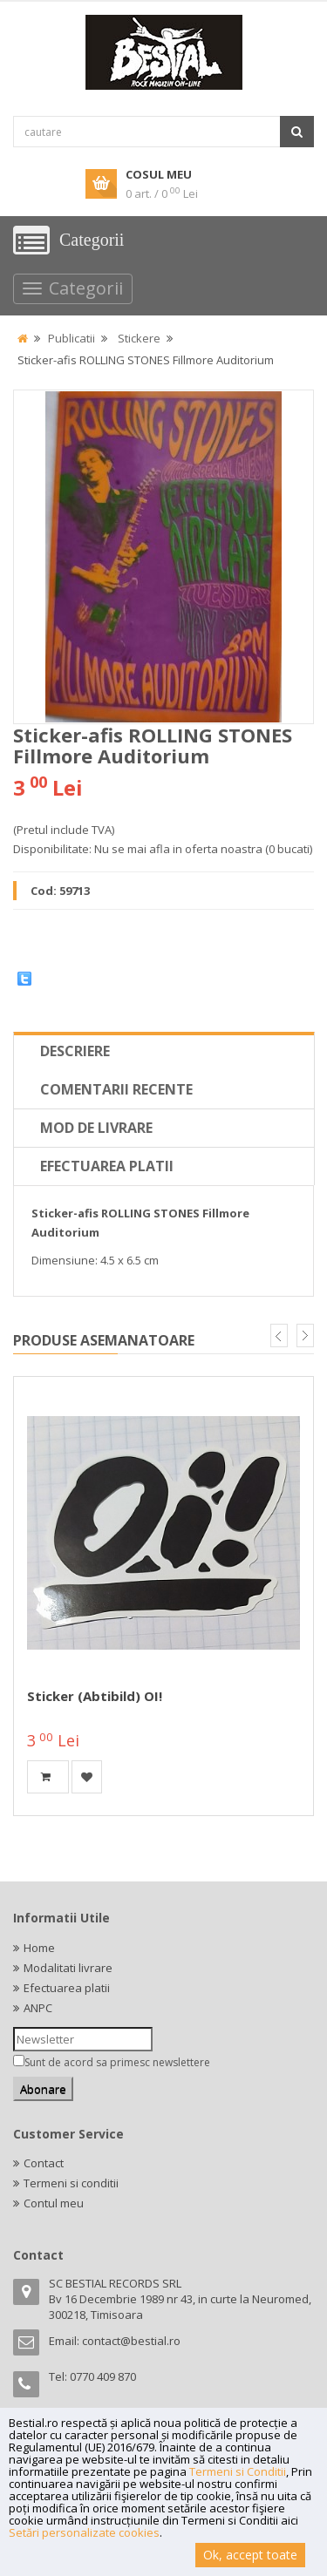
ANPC (38, 2008)
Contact (44, 2163)
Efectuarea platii (107, 1166)
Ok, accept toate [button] (250, 2554)
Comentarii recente (116, 1089)
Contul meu (54, 2203)
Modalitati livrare (68, 1968)
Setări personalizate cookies (84, 2532)
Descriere (75, 1051)
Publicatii (71, 338)
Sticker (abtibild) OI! (94, 1696)
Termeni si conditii (71, 2183)
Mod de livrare (96, 1127)
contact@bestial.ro (131, 2341)
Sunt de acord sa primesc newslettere (117, 2062)
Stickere (139, 338)
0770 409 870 (103, 2376)
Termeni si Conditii (237, 2471)
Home (39, 1948)
